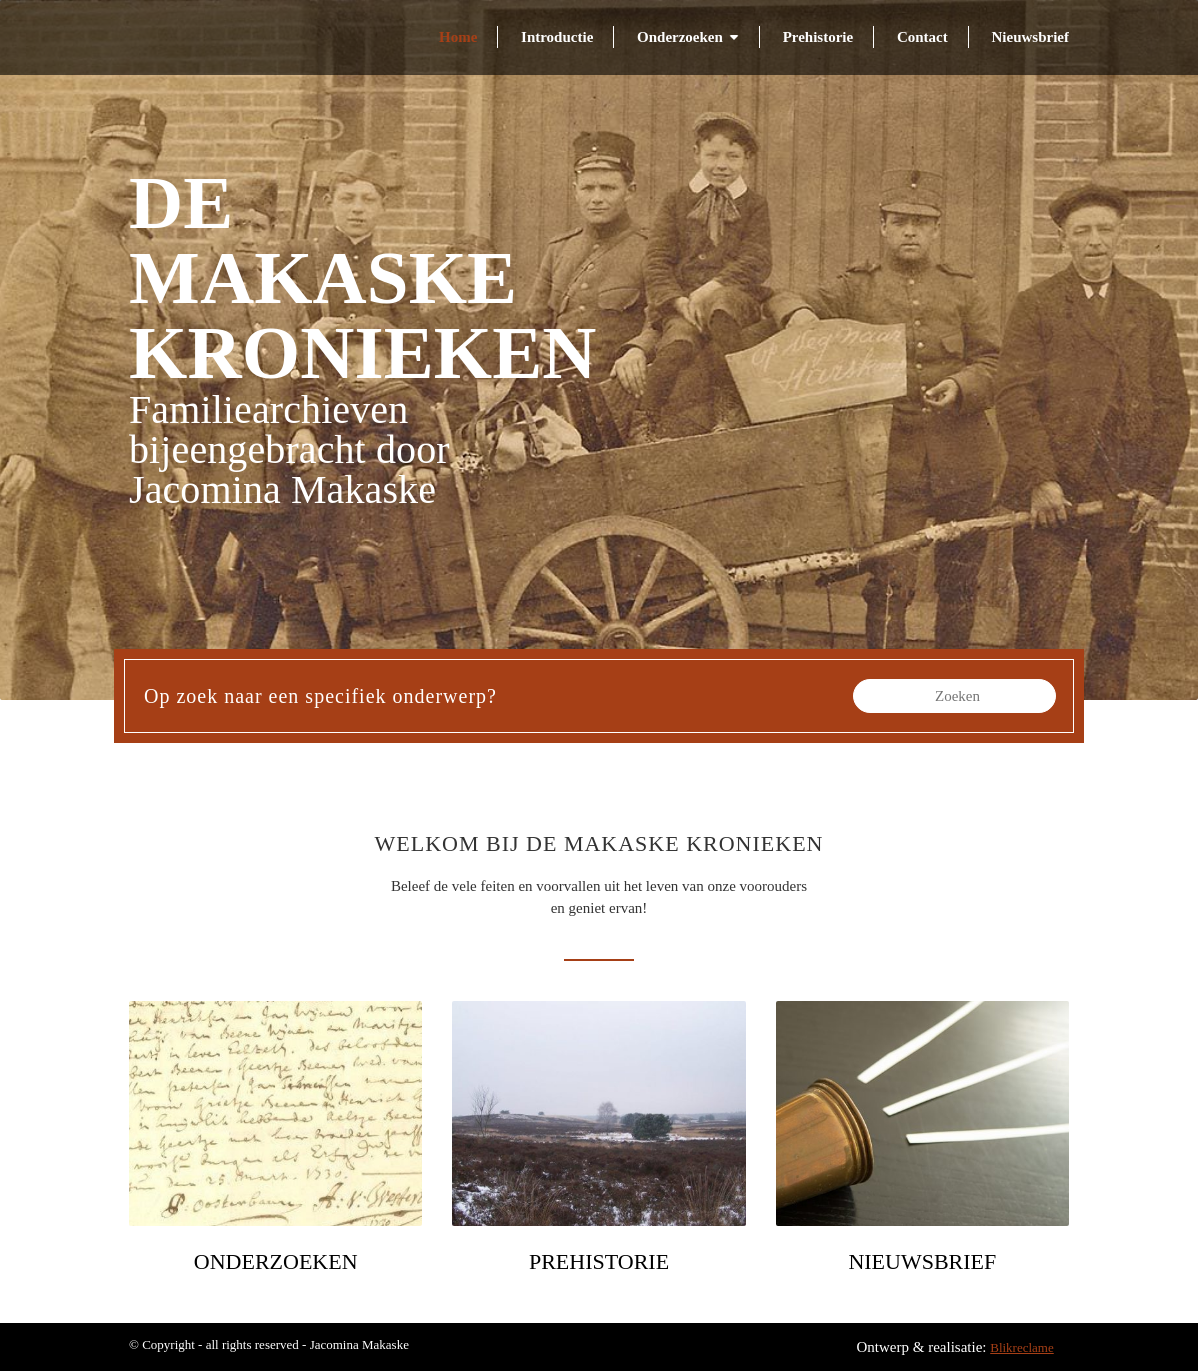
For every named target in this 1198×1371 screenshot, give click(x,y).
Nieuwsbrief (1031, 37)
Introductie (557, 37)
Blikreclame (1022, 1347)
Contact (922, 37)
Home (458, 37)
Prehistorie (818, 37)
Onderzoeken (680, 37)
